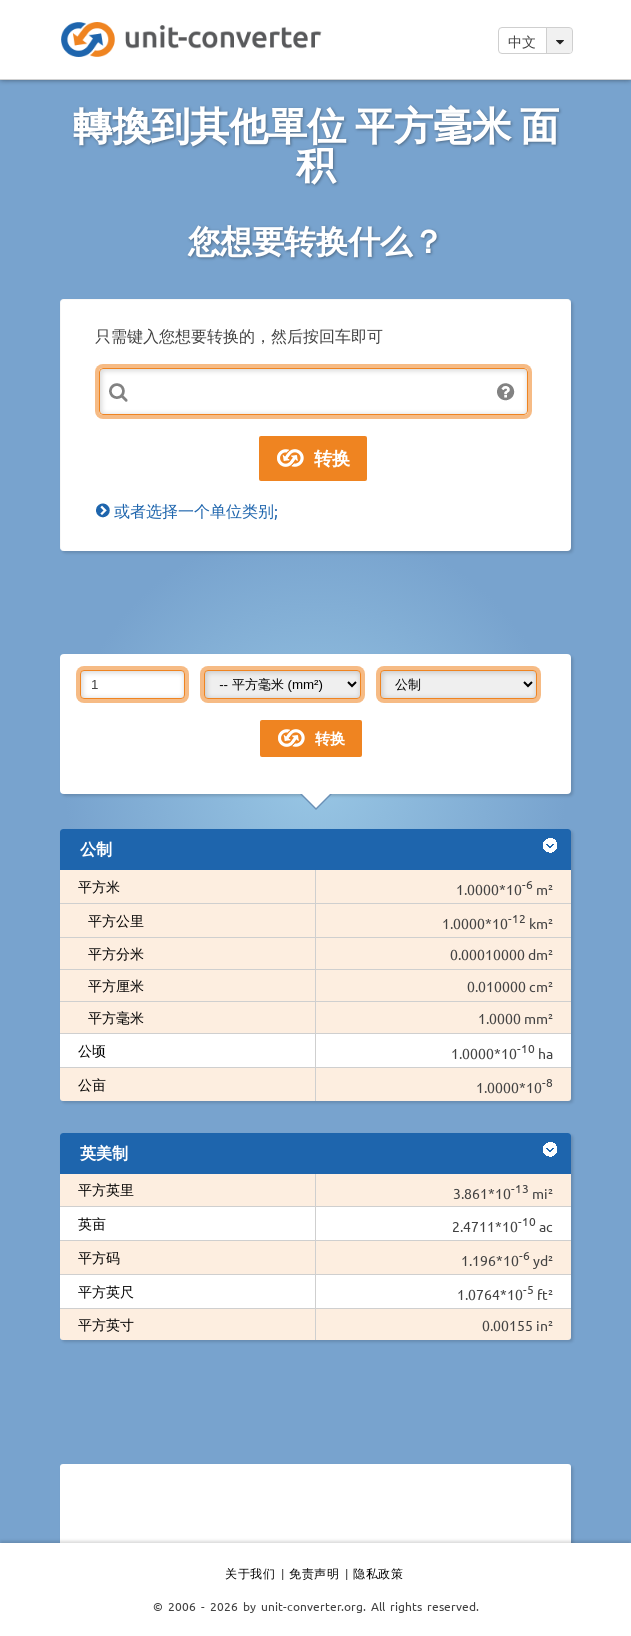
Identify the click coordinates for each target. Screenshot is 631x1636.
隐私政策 (378, 1573)
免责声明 (314, 1573)
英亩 (92, 1223)
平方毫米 (116, 1017)
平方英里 (106, 1189)
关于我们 (250, 1573)
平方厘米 (116, 985)
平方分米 (116, 953)
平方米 (99, 886)
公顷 (92, 1050)
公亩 (92, 1084)
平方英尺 (106, 1291)
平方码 (99, 1257)
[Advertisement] (316, 601)
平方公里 (116, 920)
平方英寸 (106, 1324)
